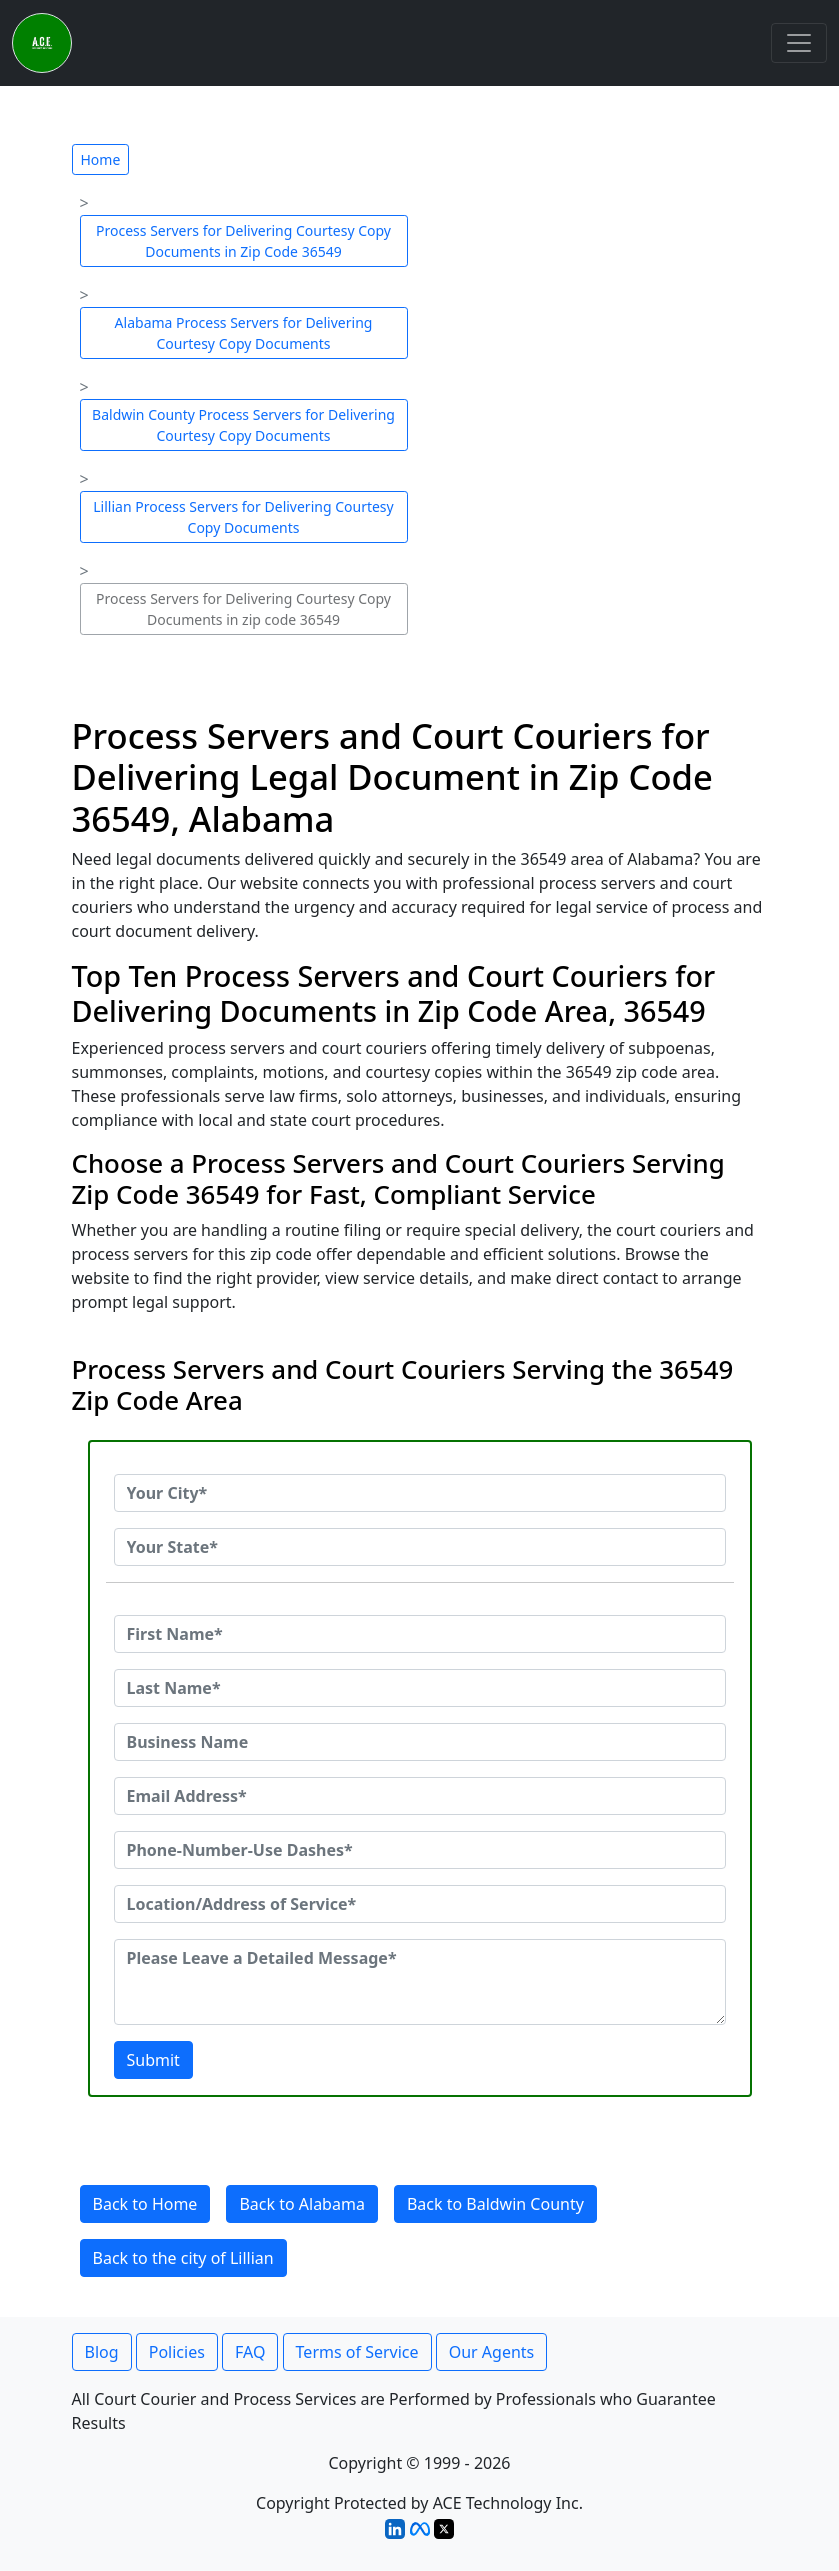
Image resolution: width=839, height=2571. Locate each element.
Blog (102, 2352)
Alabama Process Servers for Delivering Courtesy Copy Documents (244, 333)
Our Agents (492, 2352)
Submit (153, 2060)
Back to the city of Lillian (183, 2258)
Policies (177, 2352)
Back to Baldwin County (495, 2204)
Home (101, 159)
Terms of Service (357, 2352)
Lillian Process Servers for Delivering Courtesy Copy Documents (243, 517)
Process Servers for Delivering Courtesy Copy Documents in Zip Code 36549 (243, 241)
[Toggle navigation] (799, 43)
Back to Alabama (301, 2204)
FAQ (250, 2352)
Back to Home (145, 2204)
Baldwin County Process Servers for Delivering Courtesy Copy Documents (243, 425)
